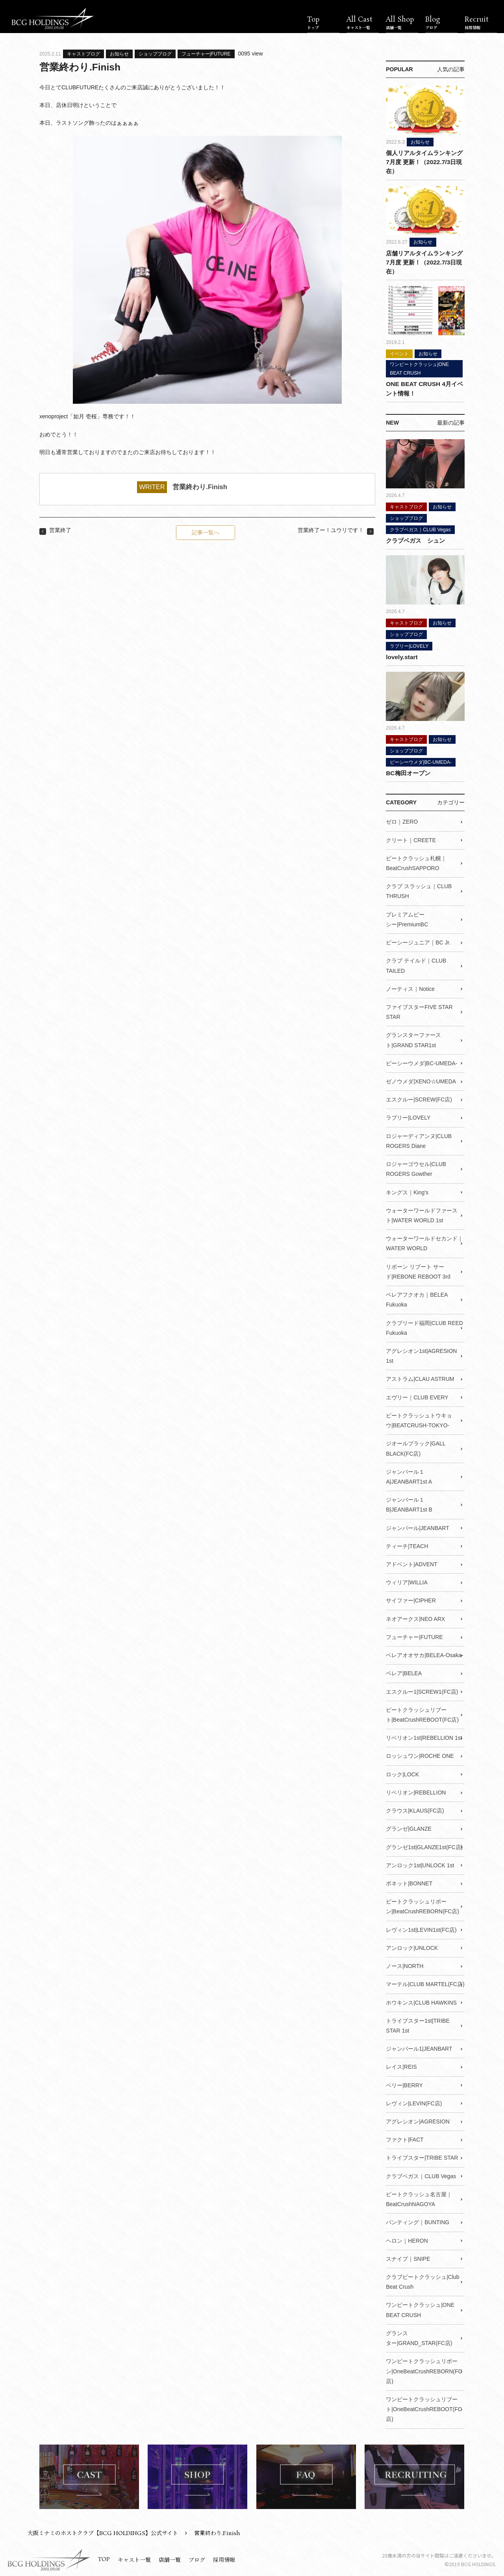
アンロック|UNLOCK (412, 1946)
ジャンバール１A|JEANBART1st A (409, 1475)
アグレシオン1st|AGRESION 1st (421, 1355)
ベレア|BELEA (404, 1672)
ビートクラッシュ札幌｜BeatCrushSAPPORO (416, 862)
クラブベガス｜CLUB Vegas (420, 529)
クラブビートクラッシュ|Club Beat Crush (422, 2280)
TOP (104, 2557)
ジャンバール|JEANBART (417, 1526)
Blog (441, 23)
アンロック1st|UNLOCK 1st (420, 1864)
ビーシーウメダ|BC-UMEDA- (421, 761)
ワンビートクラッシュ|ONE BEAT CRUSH (419, 368)
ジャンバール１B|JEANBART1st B (409, 1503)
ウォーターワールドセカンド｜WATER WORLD (424, 1242)
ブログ (197, 2558)
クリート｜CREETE (411, 839)
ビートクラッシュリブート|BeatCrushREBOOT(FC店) (422, 1713)
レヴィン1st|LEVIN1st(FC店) (421, 1928)
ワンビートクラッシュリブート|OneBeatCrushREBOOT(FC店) (424, 2407)
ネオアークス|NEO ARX (415, 1617)
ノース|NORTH (404, 1964)
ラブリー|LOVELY (409, 645)
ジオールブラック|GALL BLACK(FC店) (415, 1447)
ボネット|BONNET (409, 1882)
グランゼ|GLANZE (409, 1827)
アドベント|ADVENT (411, 1563)
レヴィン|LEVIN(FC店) (414, 2101)
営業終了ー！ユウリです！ (331, 530)
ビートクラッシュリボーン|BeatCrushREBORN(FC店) (422, 1905)
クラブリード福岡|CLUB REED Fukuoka (424, 1326)
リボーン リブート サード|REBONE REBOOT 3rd (418, 1270)
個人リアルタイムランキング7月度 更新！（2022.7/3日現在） (424, 162)
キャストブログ (83, 54)
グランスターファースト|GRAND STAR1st (413, 1039)
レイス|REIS (401, 2065)
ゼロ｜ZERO (402, 821)
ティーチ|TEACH (407, 1544)
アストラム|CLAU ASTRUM (420, 1378)
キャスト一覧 (134, 2558)
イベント (399, 353)
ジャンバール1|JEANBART (419, 2047)
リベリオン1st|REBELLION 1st (424, 1736)
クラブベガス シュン (415, 540)
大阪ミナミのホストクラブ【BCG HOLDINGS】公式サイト (103, 2531)
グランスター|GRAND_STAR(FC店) (419, 2336)
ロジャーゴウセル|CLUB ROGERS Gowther (416, 1168)
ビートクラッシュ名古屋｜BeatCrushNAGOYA (419, 2197)
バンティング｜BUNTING (417, 2221)
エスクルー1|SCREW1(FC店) (422, 1690)
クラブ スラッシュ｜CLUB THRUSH (419, 890)
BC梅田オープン (408, 772)
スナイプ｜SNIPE (408, 2257)
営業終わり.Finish (199, 487)
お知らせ (119, 54)
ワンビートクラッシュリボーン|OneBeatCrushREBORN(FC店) (424, 2369)
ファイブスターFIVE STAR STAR (419, 1011)
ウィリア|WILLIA (407, 1581)
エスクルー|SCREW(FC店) (419, 1099)
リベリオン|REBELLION (416, 1791)
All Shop (402, 23)
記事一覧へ (205, 532)
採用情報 (224, 2558)
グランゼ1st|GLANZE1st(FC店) (424, 1845)
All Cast (362, 23)
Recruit (481, 23)
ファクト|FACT (404, 2138)
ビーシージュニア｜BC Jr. (418, 942)
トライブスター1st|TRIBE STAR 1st (418, 2024)
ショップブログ (155, 54)
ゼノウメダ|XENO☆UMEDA (421, 1080)
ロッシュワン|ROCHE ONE (420, 1754)
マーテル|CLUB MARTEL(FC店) (425, 1982)
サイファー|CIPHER (411, 1599)
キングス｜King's (407, 1191)
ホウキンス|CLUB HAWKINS (421, 2001)
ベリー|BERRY (404, 2083)
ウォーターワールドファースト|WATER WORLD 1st (422, 1214)
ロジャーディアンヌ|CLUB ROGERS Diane (419, 1140)
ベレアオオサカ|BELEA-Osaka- (424, 1653)
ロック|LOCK (402, 1773)
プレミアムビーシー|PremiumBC (407, 918)
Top (323, 23)
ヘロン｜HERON (407, 2239)
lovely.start (401, 656)
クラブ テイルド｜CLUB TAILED (416, 965)
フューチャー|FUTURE (206, 54)
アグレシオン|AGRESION (418, 2119)
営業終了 (60, 530)
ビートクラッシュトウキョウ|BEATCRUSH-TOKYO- (419, 1419)
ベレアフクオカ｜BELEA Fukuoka (417, 1298)
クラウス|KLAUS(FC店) (415, 1809)
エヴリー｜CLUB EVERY (417, 1396)
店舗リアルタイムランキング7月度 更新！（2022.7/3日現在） (424, 261)
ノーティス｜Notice (410, 988)
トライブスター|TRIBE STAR (422, 2156)
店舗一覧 (170, 2558)
